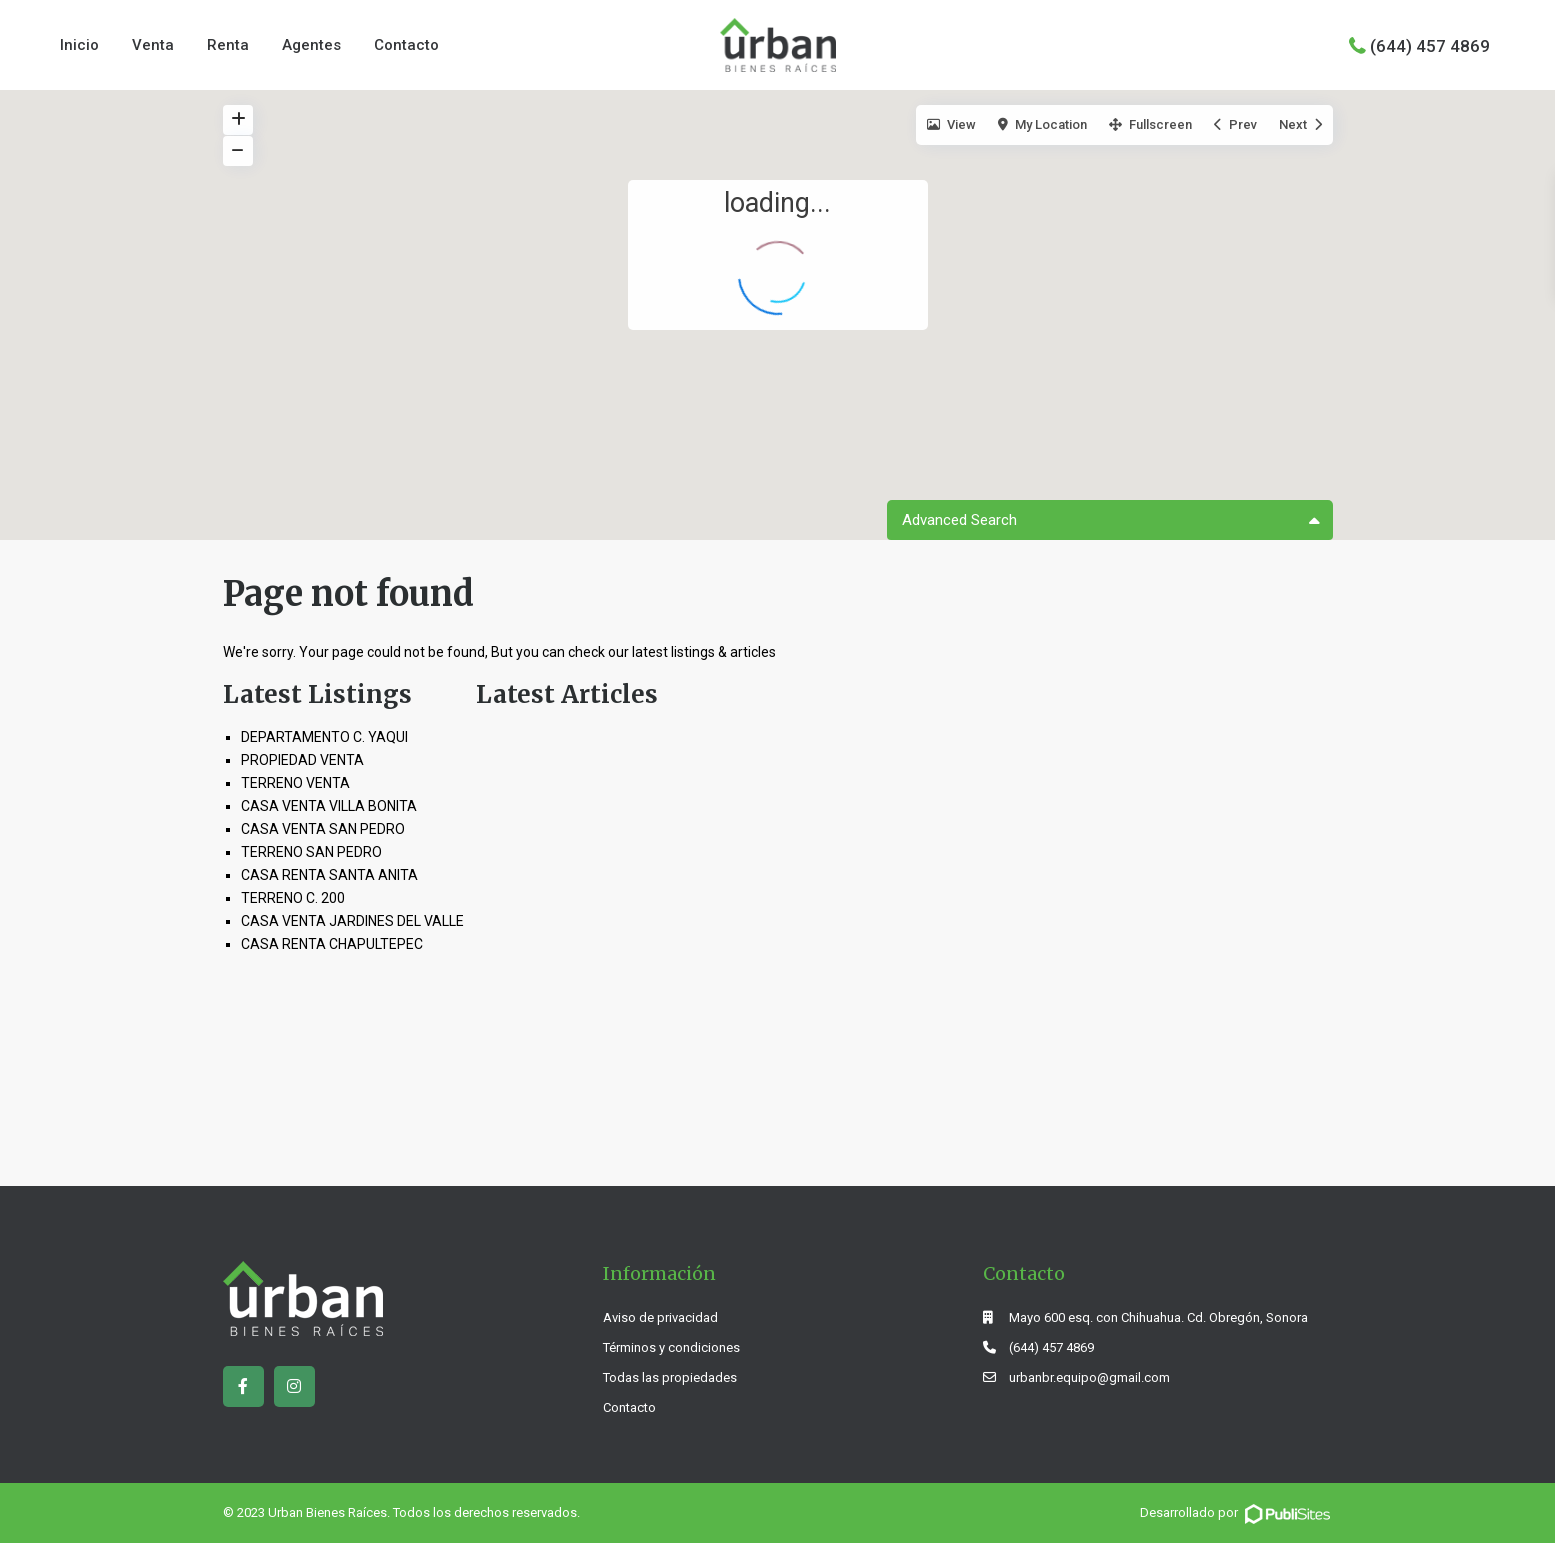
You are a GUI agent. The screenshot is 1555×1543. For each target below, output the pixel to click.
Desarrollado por (1236, 1512)
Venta (153, 45)
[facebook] (243, 1386)
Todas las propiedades (670, 1377)
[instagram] (294, 1386)
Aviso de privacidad (660, 1317)
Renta (228, 45)
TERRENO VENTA (295, 783)
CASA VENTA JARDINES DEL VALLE (352, 921)
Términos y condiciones (671, 1347)
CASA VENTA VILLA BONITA (329, 806)
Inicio (79, 45)
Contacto (406, 45)
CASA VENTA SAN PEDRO (323, 829)
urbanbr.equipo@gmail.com (1089, 1377)
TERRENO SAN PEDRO (311, 852)
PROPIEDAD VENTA (302, 760)
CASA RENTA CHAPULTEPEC (332, 944)
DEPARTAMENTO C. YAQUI (324, 737)
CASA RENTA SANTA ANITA (329, 875)
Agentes (311, 45)
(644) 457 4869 (1430, 45)
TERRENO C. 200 (293, 898)
